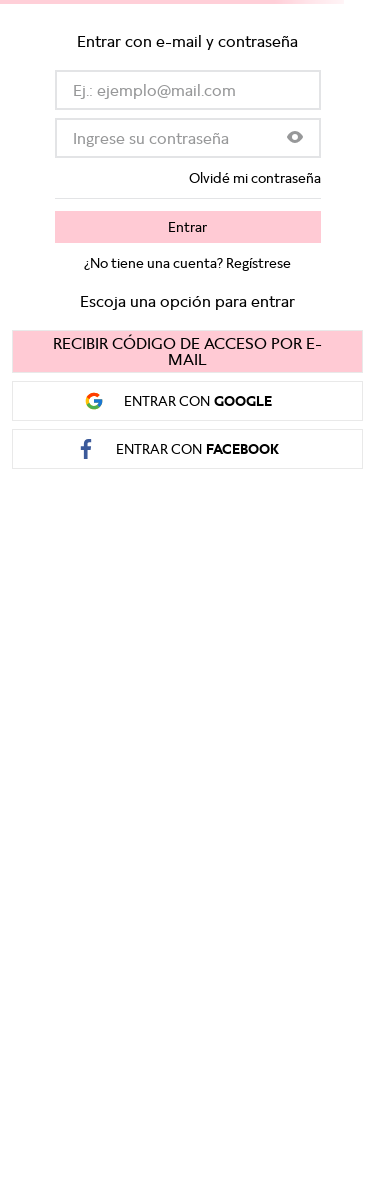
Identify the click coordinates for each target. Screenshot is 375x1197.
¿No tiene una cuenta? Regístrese (187, 263)
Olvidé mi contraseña (255, 178)
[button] (295, 138)
